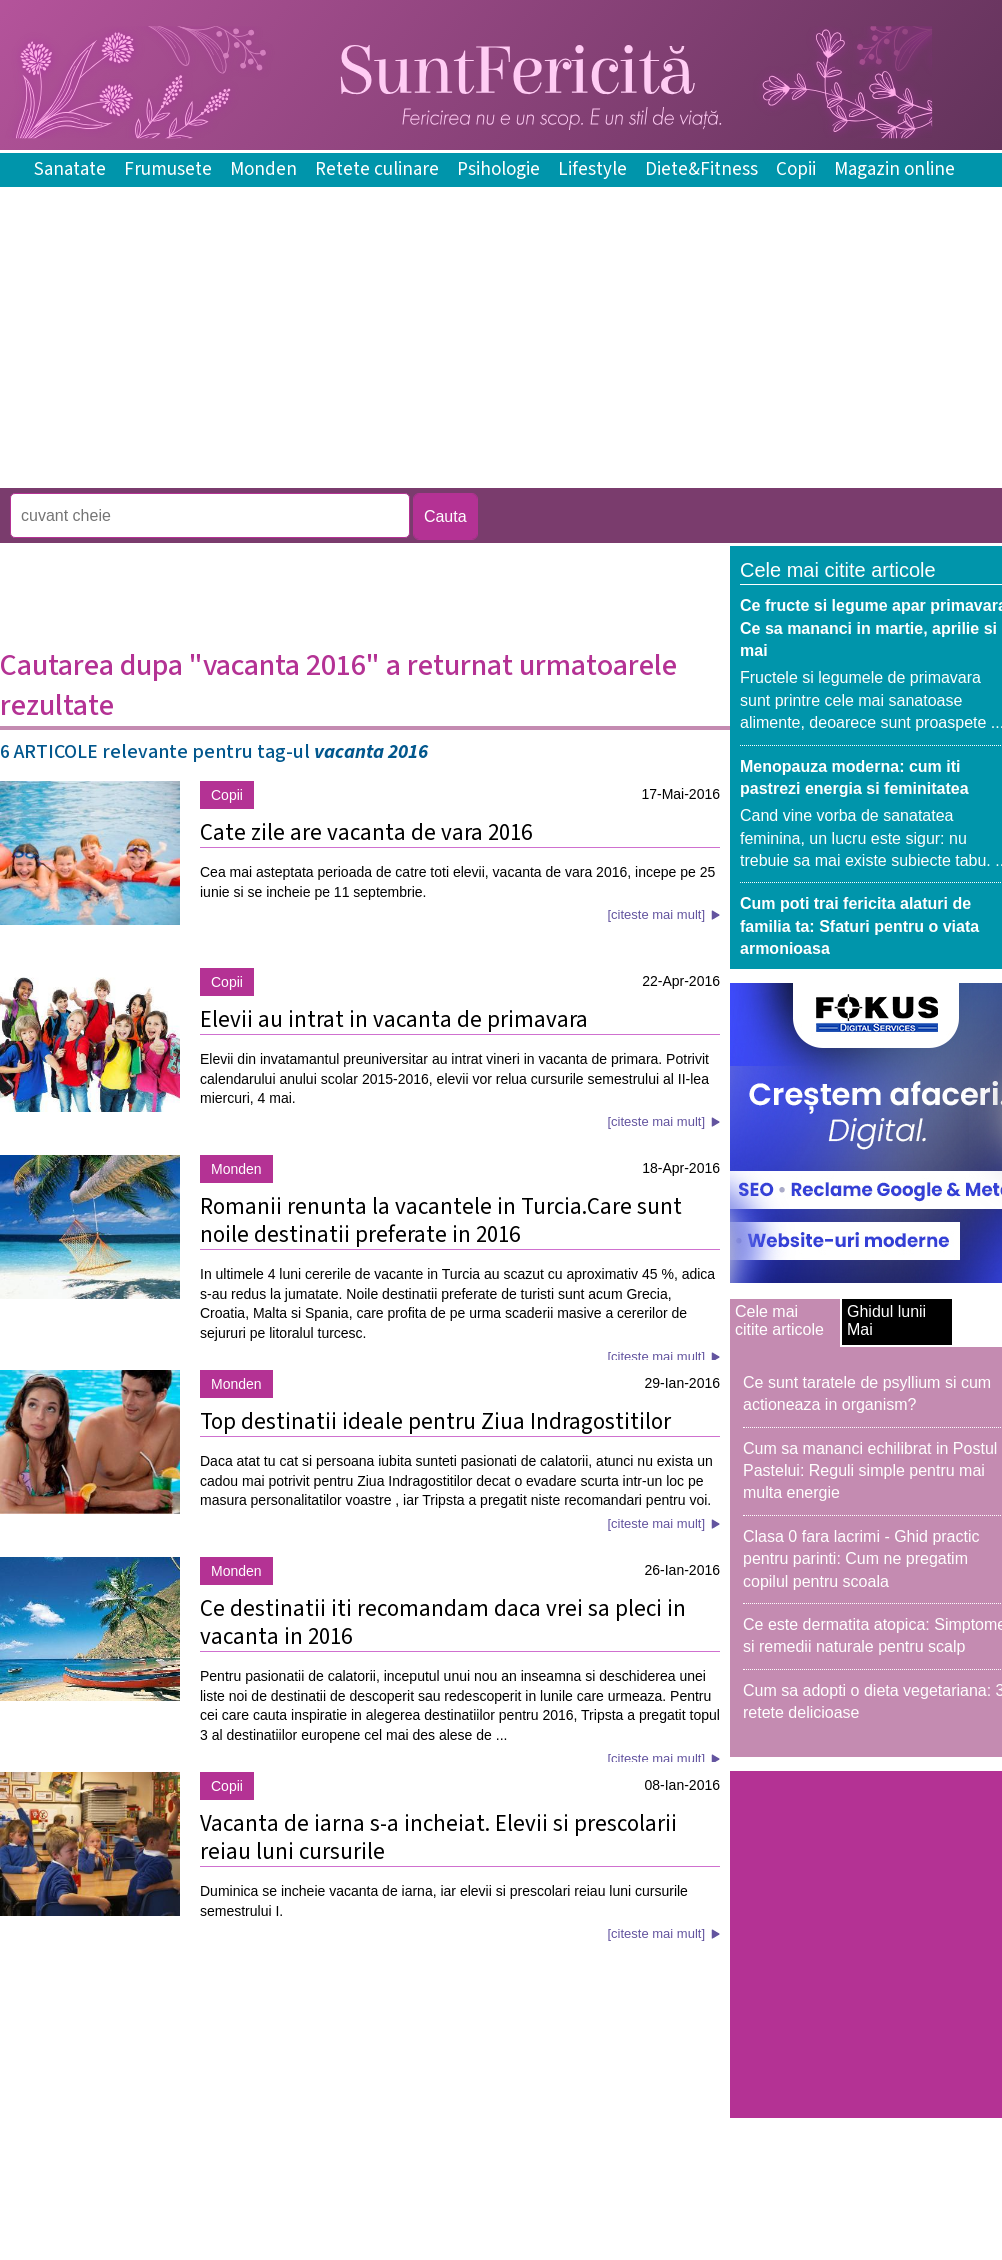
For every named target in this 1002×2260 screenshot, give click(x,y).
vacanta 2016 (371, 752)
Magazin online (894, 169)
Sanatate (70, 169)
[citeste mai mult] (656, 914)
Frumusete (168, 169)
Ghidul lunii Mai (886, 1320)
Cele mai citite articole (779, 1320)
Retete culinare (377, 169)
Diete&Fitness (701, 169)
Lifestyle (592, 169)
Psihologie (498, 169)
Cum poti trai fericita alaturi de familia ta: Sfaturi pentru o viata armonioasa (859, 926)
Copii (796, 169)
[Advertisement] (364, 473)
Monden (263, 169)
